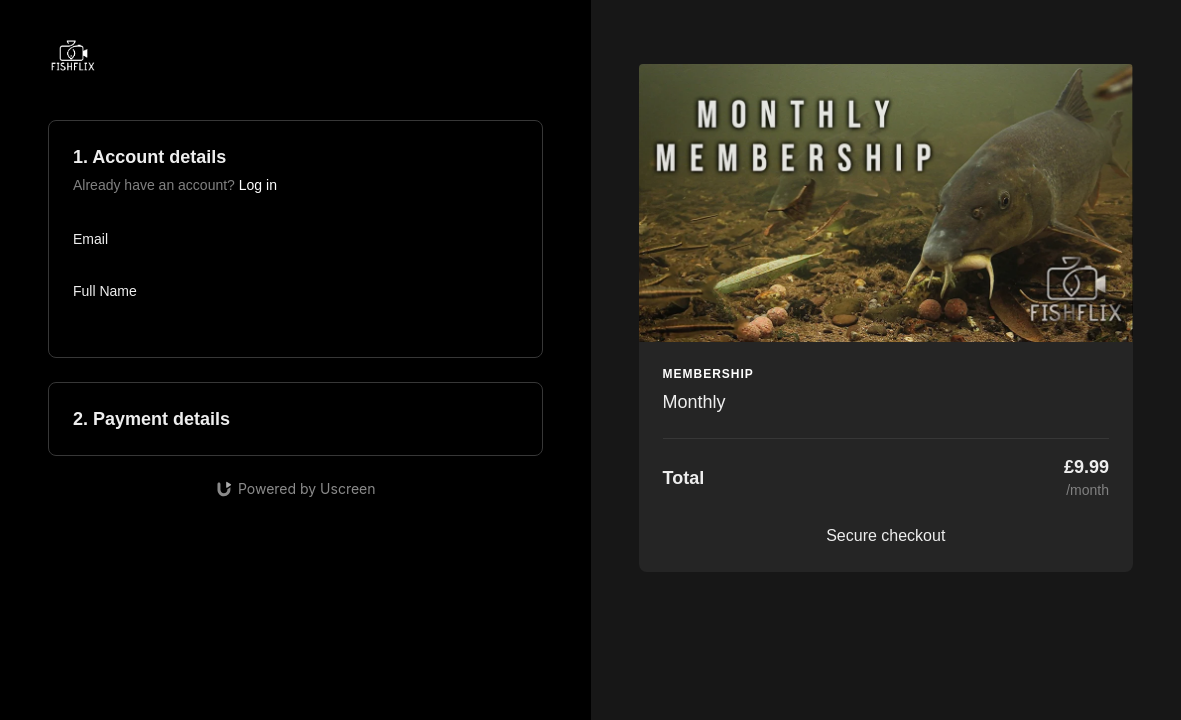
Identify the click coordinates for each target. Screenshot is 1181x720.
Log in (258, 185)
